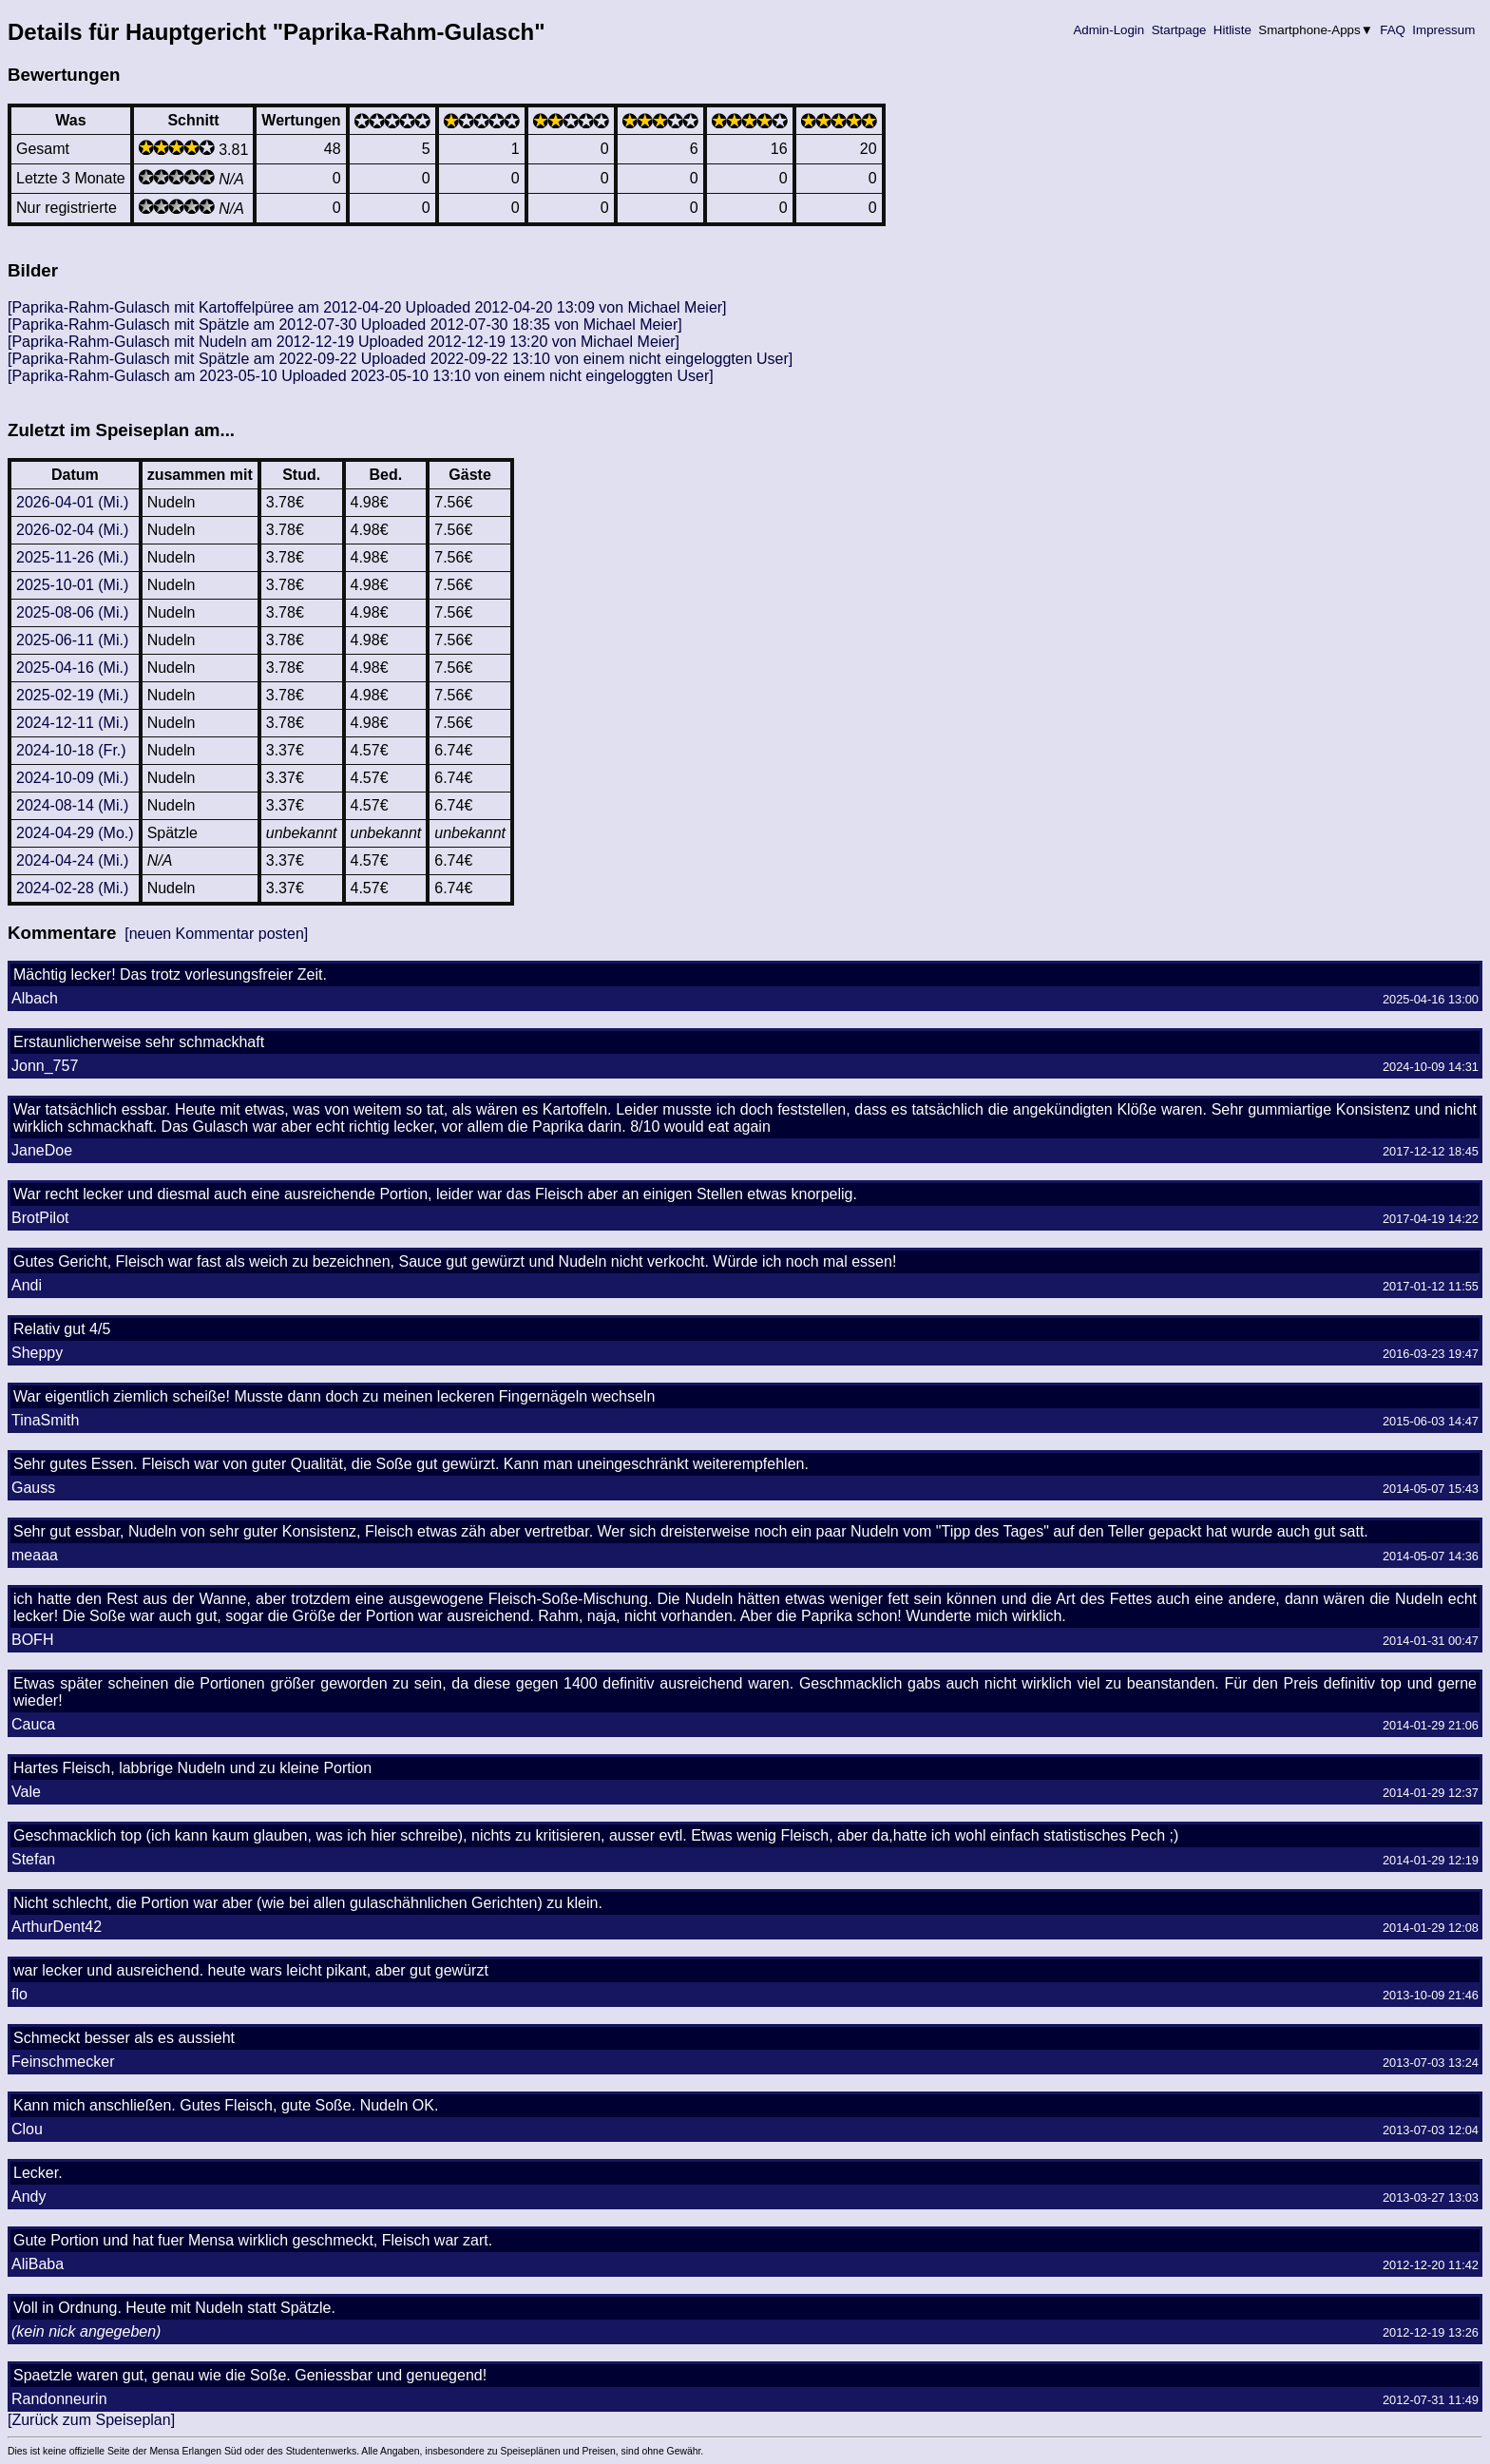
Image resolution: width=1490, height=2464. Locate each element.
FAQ (1393, 30)
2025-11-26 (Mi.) (72, 557)
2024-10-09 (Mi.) (72, 778)
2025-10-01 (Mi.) (72, 585)
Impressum (1444, 30)
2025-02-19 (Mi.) (72, 695)
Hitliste (1232, 30)
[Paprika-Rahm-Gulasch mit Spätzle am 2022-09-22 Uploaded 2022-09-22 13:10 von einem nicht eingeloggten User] (400, 359)
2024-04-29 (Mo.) (75, 833)
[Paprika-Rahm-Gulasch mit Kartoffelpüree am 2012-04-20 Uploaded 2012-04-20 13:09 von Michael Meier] (367, 307)
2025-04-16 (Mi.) (72, 667)
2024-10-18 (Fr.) (71, 750)
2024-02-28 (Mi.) (72, 888)
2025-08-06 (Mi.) (72, 612)
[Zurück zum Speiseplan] (91, 2420)
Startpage (1179, 30)
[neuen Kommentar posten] (216, 934)
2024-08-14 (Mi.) (72, 805)
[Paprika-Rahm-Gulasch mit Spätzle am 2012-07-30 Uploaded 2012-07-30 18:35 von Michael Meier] (345, 324)
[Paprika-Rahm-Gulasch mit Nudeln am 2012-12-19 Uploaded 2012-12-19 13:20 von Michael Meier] (343, 342)
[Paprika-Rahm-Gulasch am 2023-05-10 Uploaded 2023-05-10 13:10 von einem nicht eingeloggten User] (361, 376)
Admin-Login (1109, 30)
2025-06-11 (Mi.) (72, 640)
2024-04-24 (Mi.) (72, 860)
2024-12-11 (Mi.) (72, 723)
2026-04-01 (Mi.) (72, 502)
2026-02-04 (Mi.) (72, 530)
